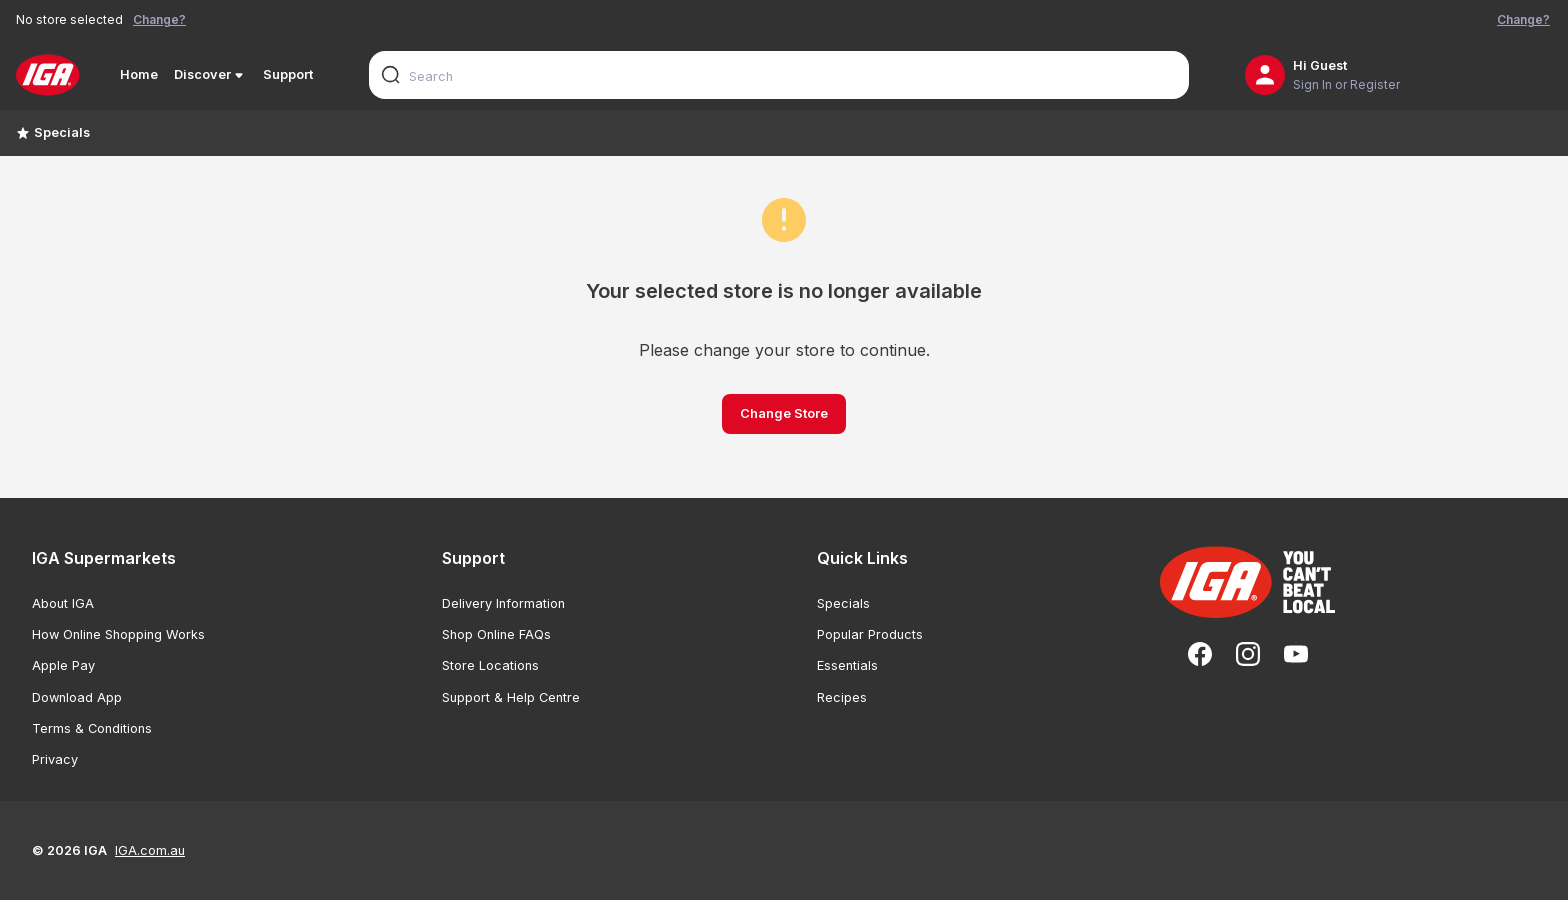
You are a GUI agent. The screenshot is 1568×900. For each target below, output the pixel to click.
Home (139, 74)
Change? (159, 19)
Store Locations (490, 665)
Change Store (784, 413)
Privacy (55, 759)
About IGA (63, 603)
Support (288, 74)
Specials (53, 132)
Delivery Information (503, 603)
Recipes (842, 697)
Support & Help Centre (511, 697)
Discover (210, 75)
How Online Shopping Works (118, 634)
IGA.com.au (150, 850)
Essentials (847, 665)
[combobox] (779, 75)
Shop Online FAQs (496, 634)
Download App (77, 697)
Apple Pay (63, 665)
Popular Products (870, 634)
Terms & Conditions (92, 728)
